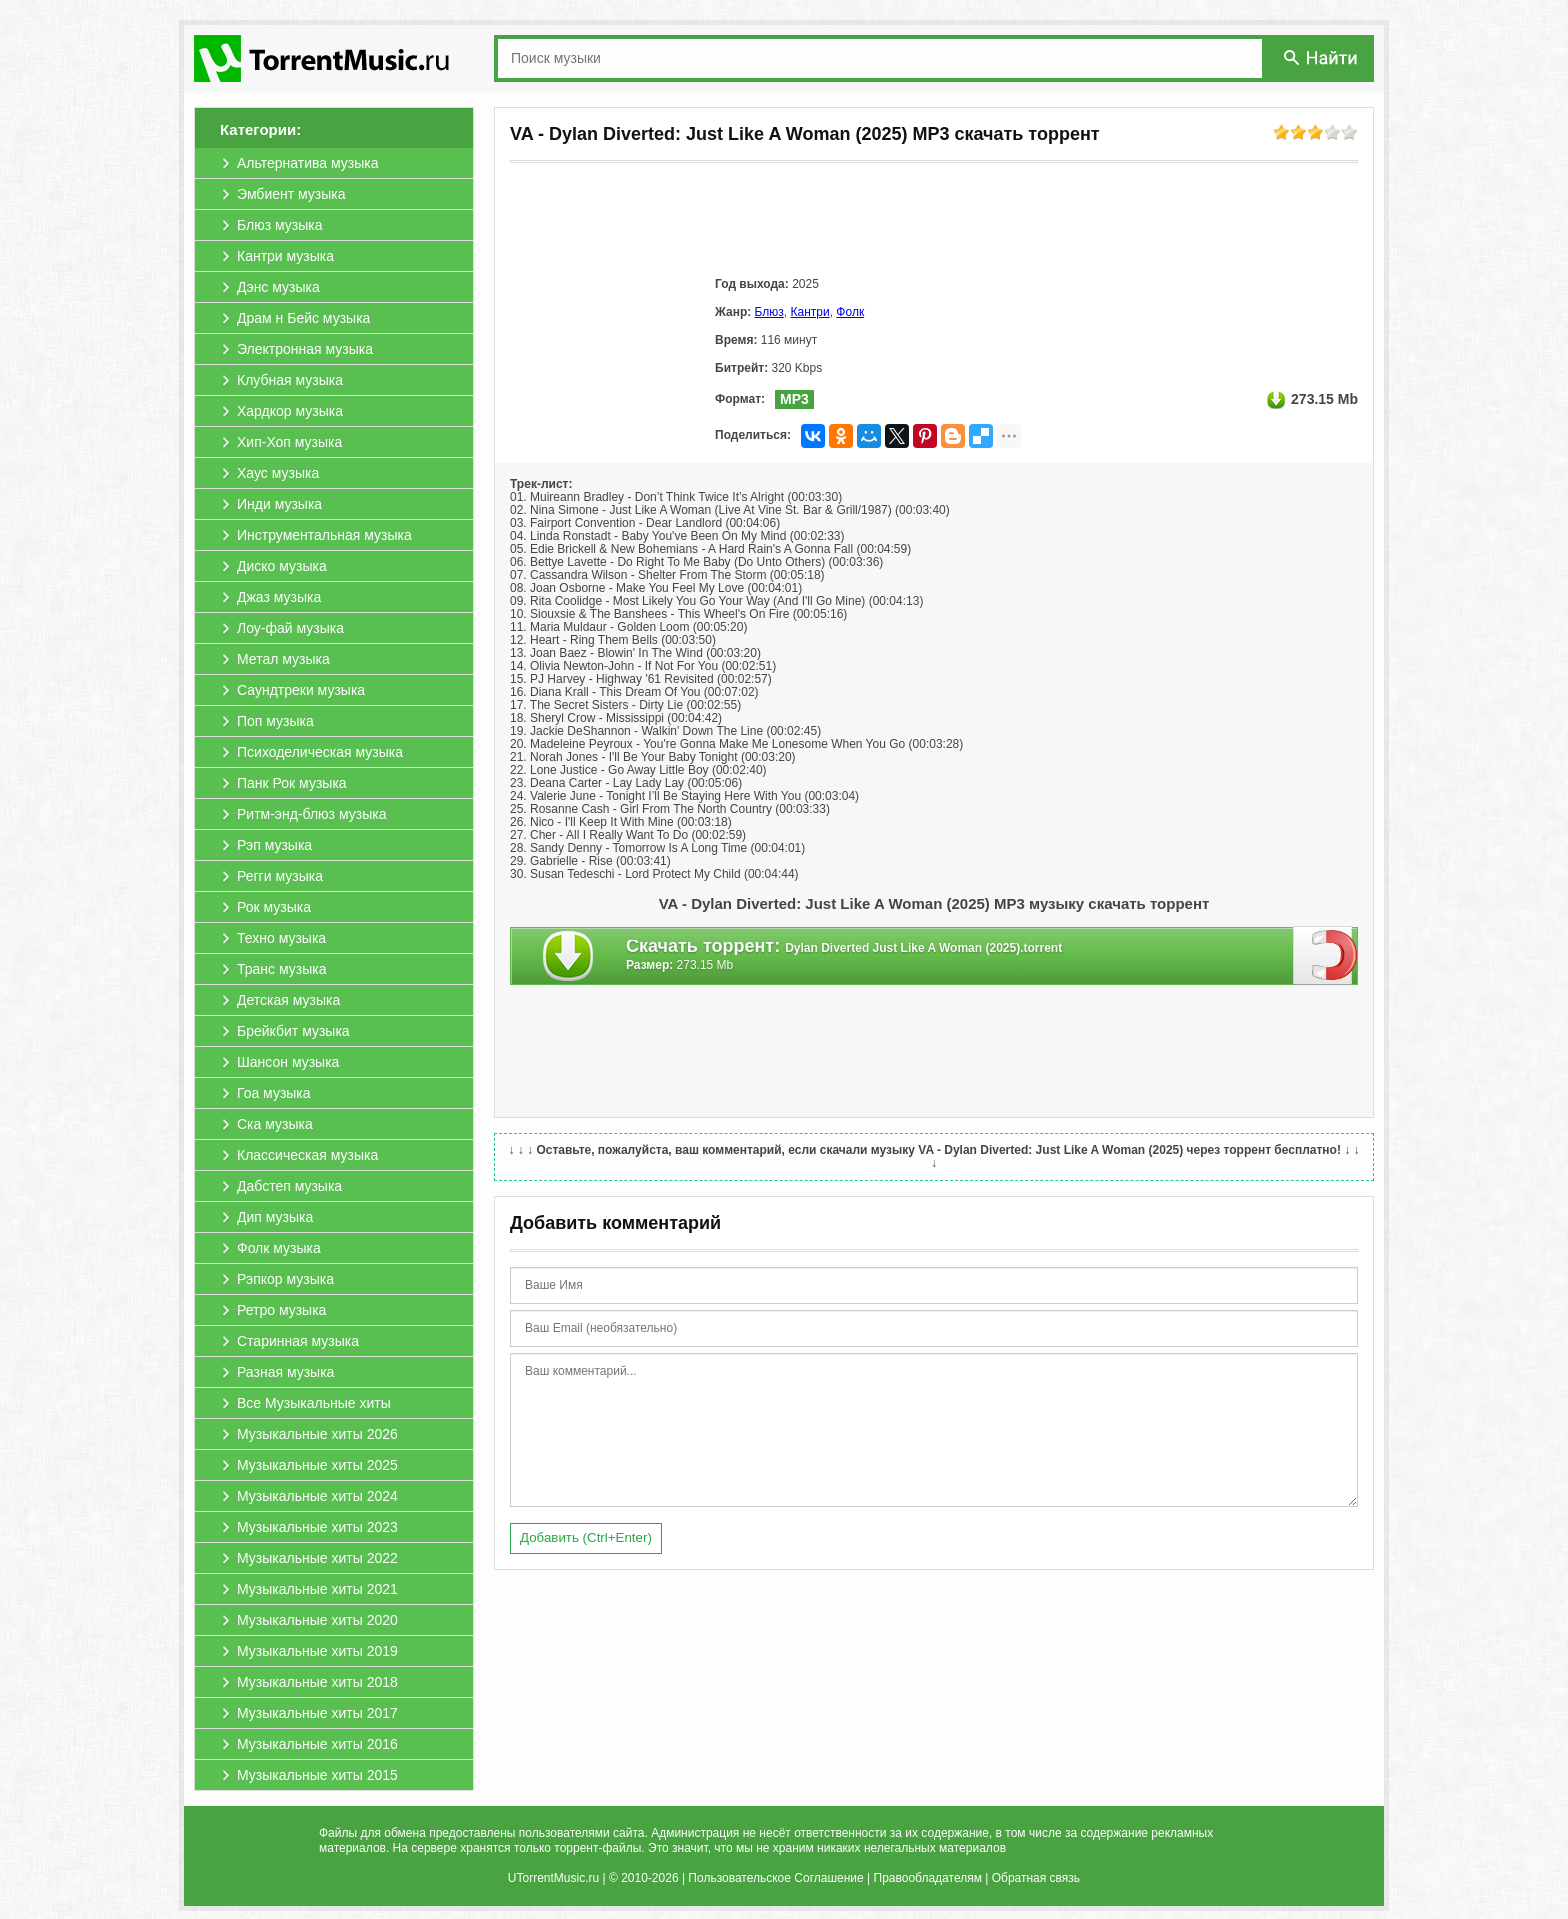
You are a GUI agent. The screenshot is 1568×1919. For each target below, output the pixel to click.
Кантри (810, 312)
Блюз (769, 312)
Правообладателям (928, 1878)
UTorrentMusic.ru (553, 1878)
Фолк (850, 312)
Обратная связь (1036, 1878)
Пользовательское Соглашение (775, 1878)
